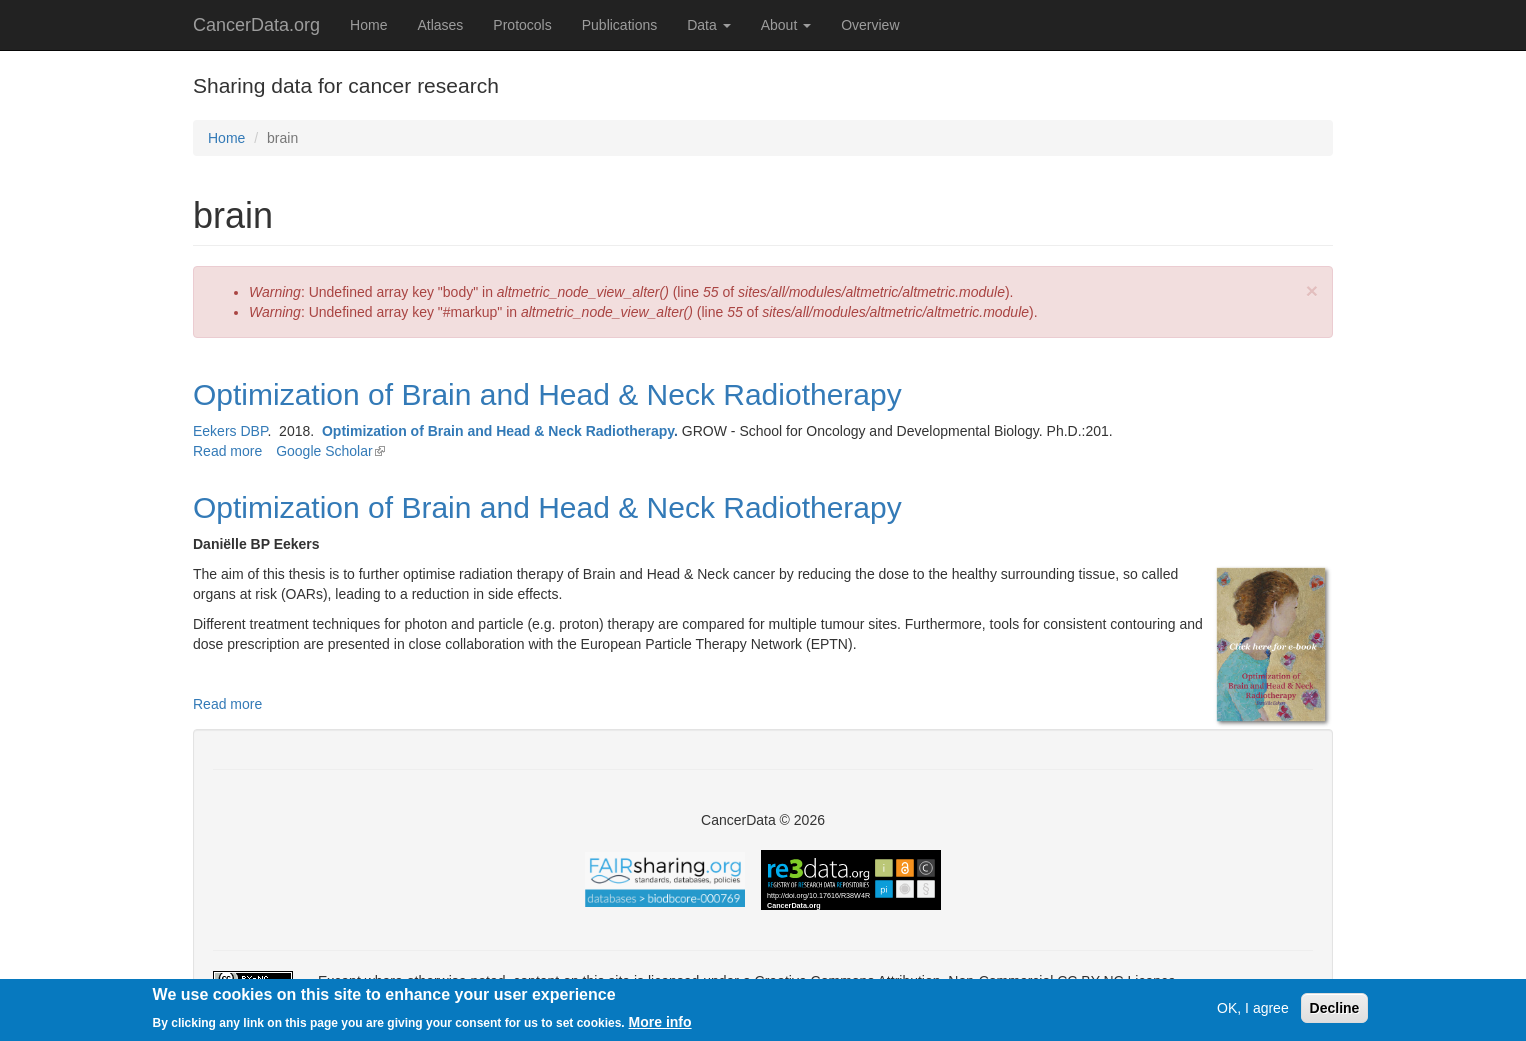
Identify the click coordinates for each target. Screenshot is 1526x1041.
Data (708, 25)
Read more (227, 451)
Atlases (440, 25)
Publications (620, 25)
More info (660, 1023)
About (786, 25)
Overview (870, 25)
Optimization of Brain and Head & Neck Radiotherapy (547, 394)
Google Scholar (330, 451)
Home (368, 25)
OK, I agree (1253, 1010)
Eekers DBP (230, 431)
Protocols (522, 25)
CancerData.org (256, 25)
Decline (1335, 1010)
